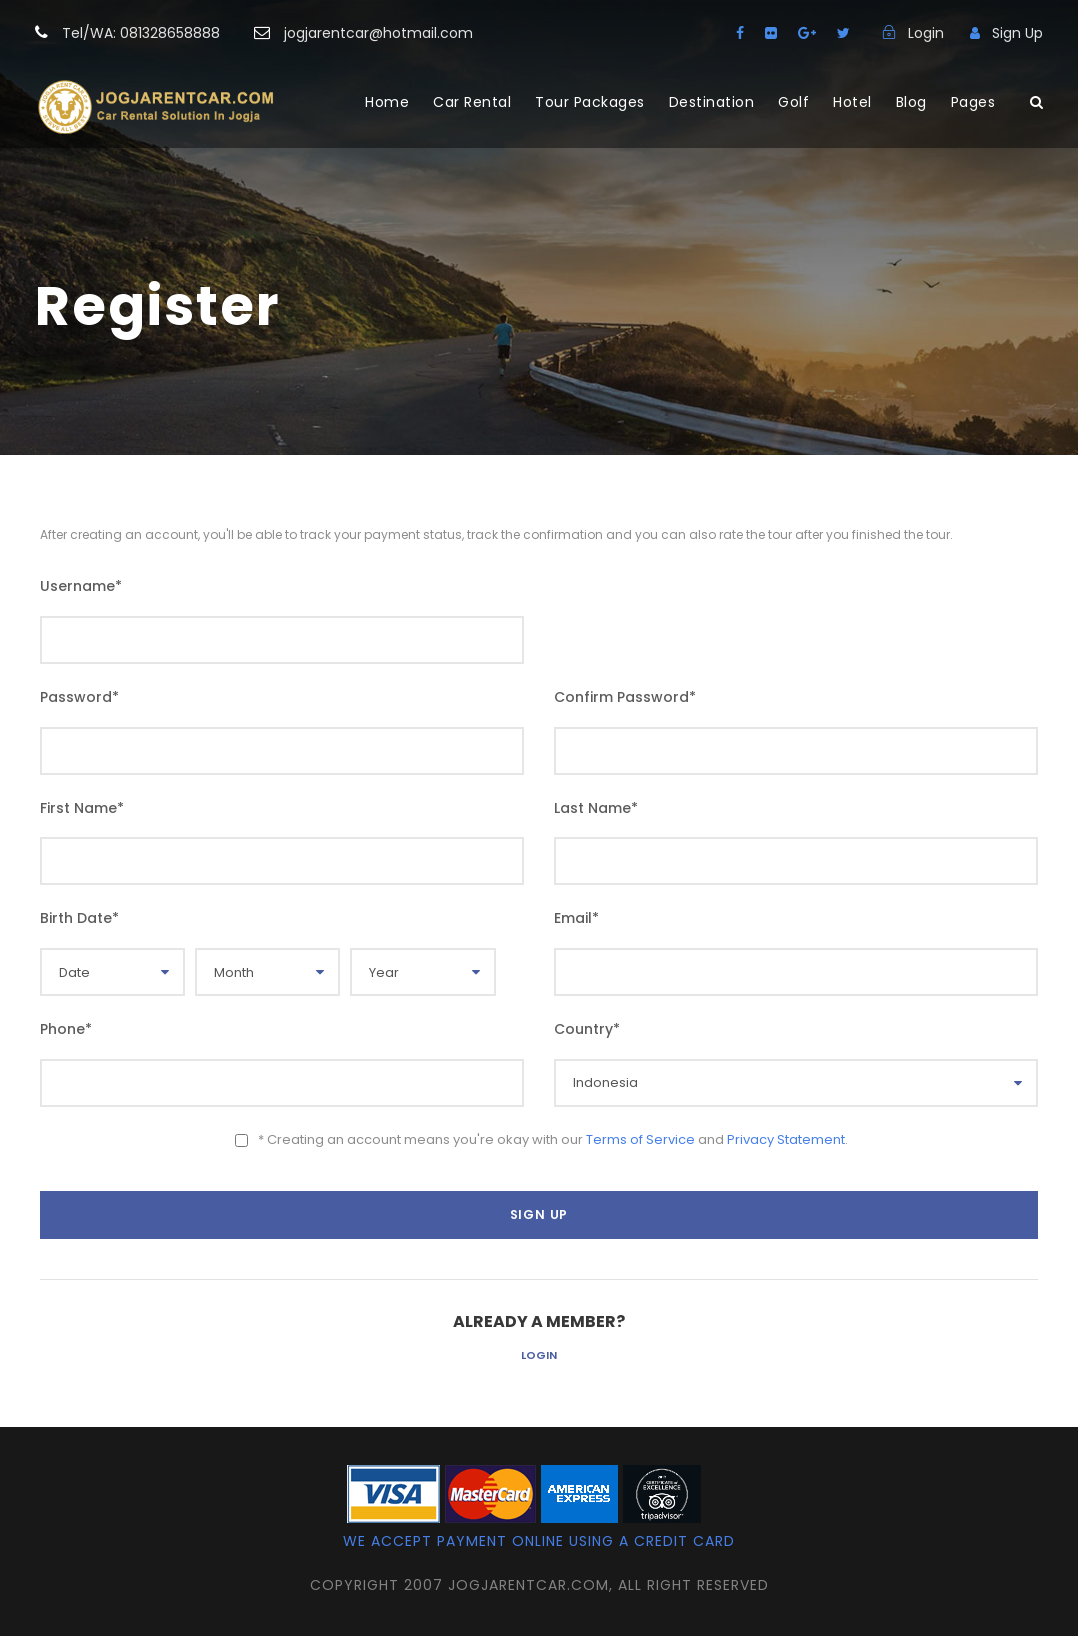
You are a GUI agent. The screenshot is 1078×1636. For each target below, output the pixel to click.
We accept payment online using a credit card (539, 1541)
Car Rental (472, 102)
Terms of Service (640, 1139)
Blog (911, 102)
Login (539, 1355)
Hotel (852, 102)
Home (387, 102)
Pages (973, 102)
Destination (712, 102)
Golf (793, 102)
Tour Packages (590, 102)
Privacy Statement (786, 1139)
